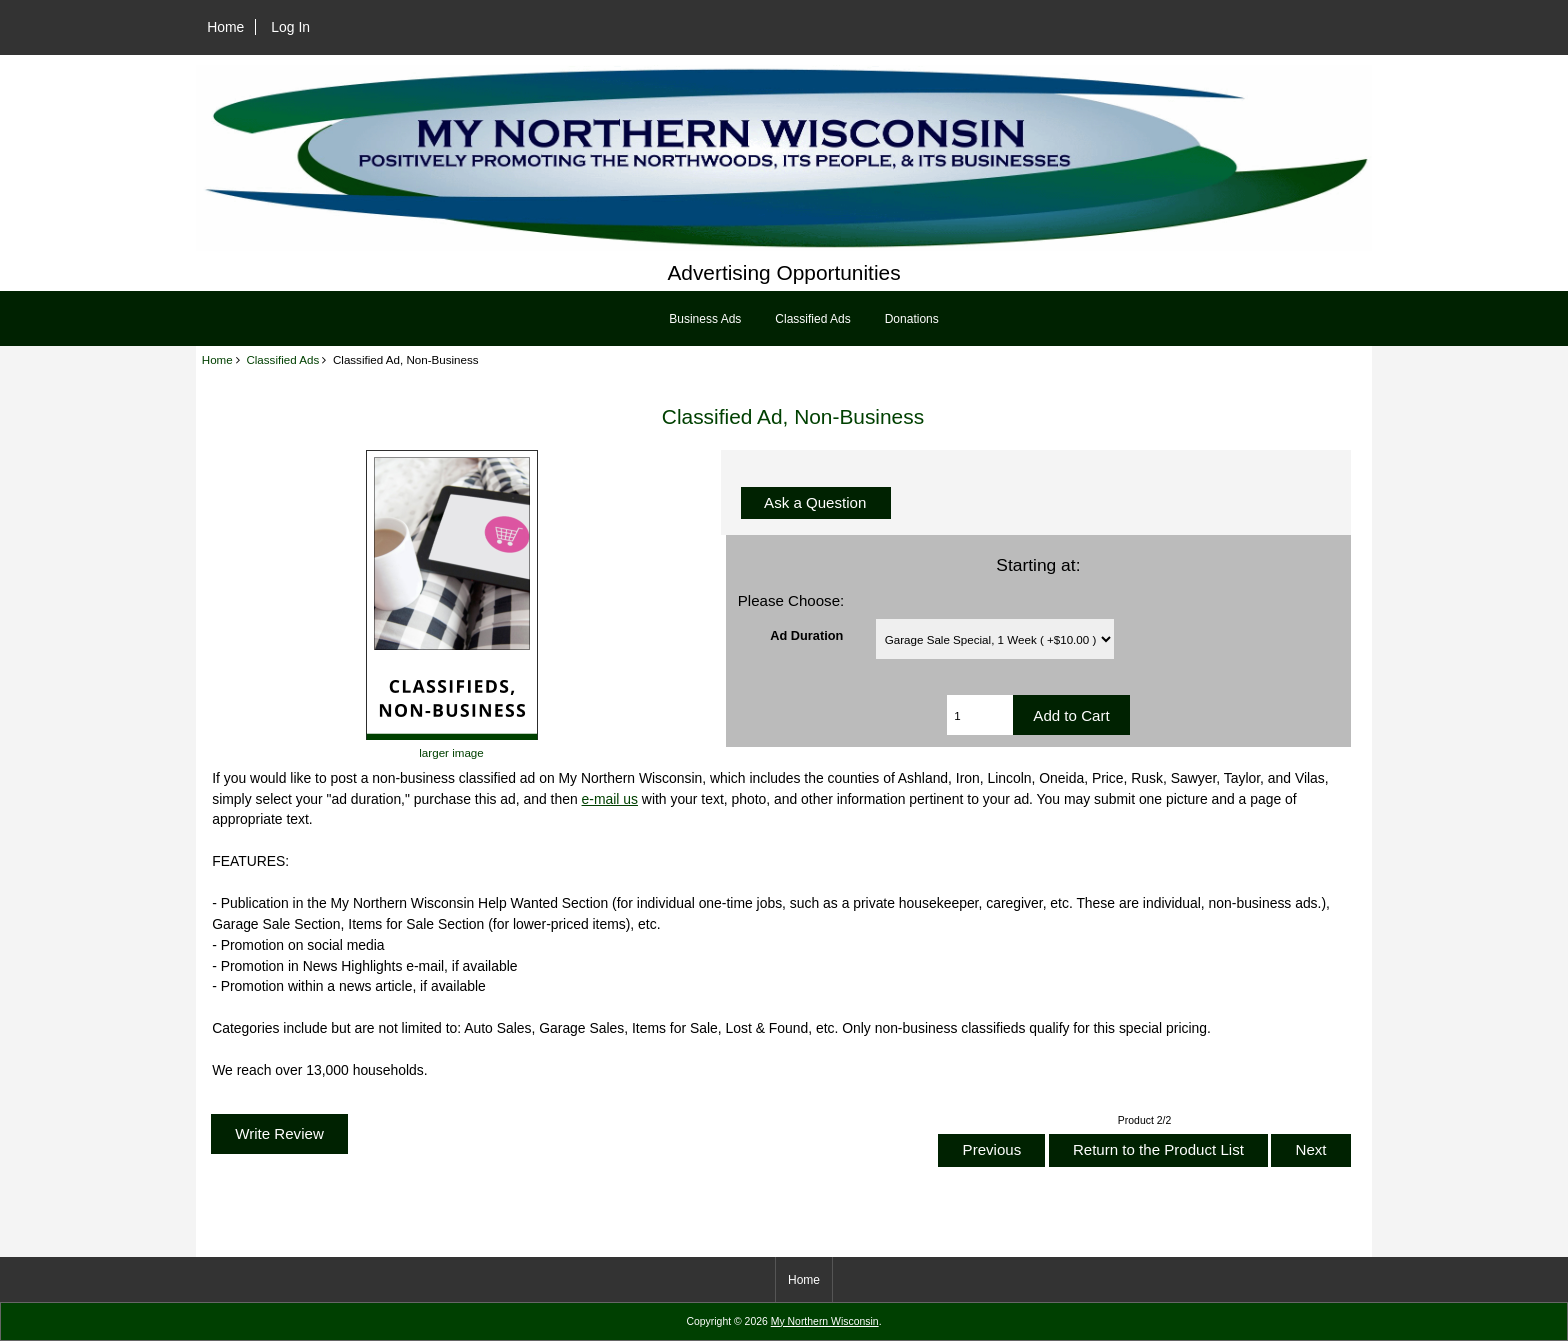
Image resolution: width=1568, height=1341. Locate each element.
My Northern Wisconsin (825, 1321)
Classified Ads (282, 359)
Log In (290, 27)
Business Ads (705, 319)
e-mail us (610, 799)
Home (225, 27)
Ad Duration (806, 634)
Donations (912, 319)
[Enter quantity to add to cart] (980, 715)
